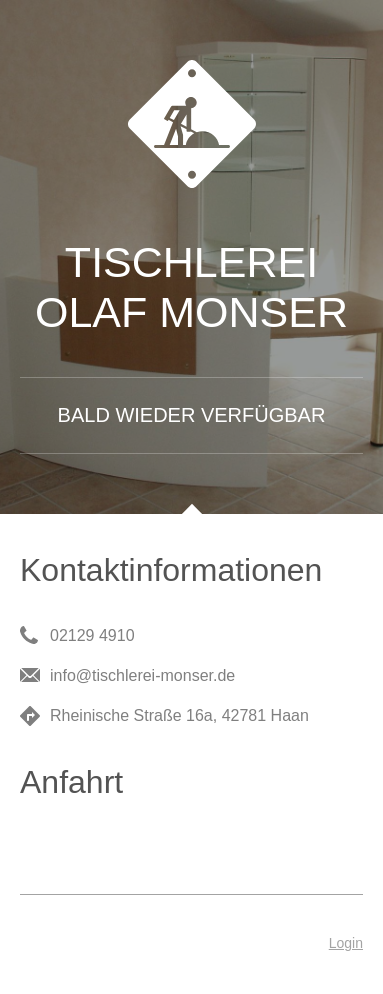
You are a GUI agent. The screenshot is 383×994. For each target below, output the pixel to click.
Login (346, 943)
